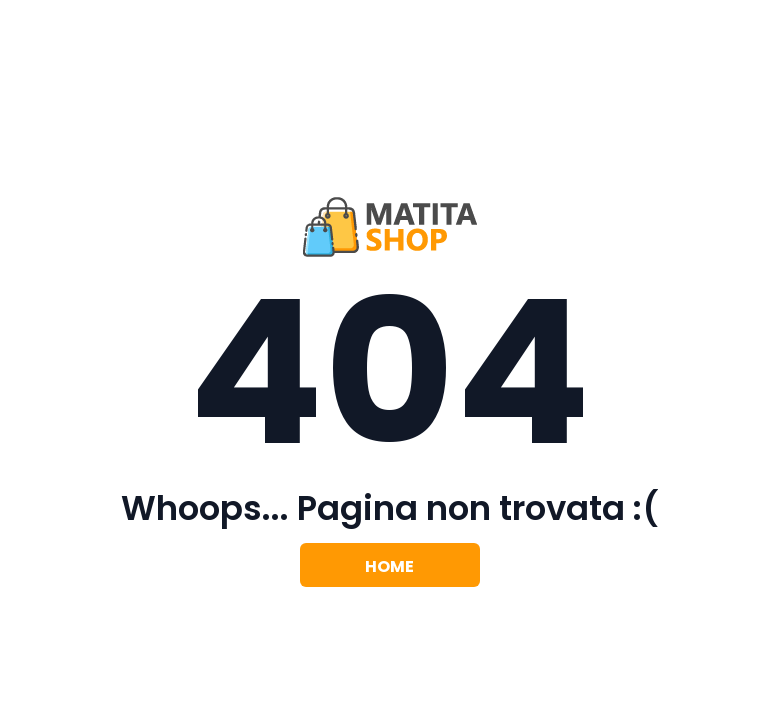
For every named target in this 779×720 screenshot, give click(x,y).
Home (389, 566)
